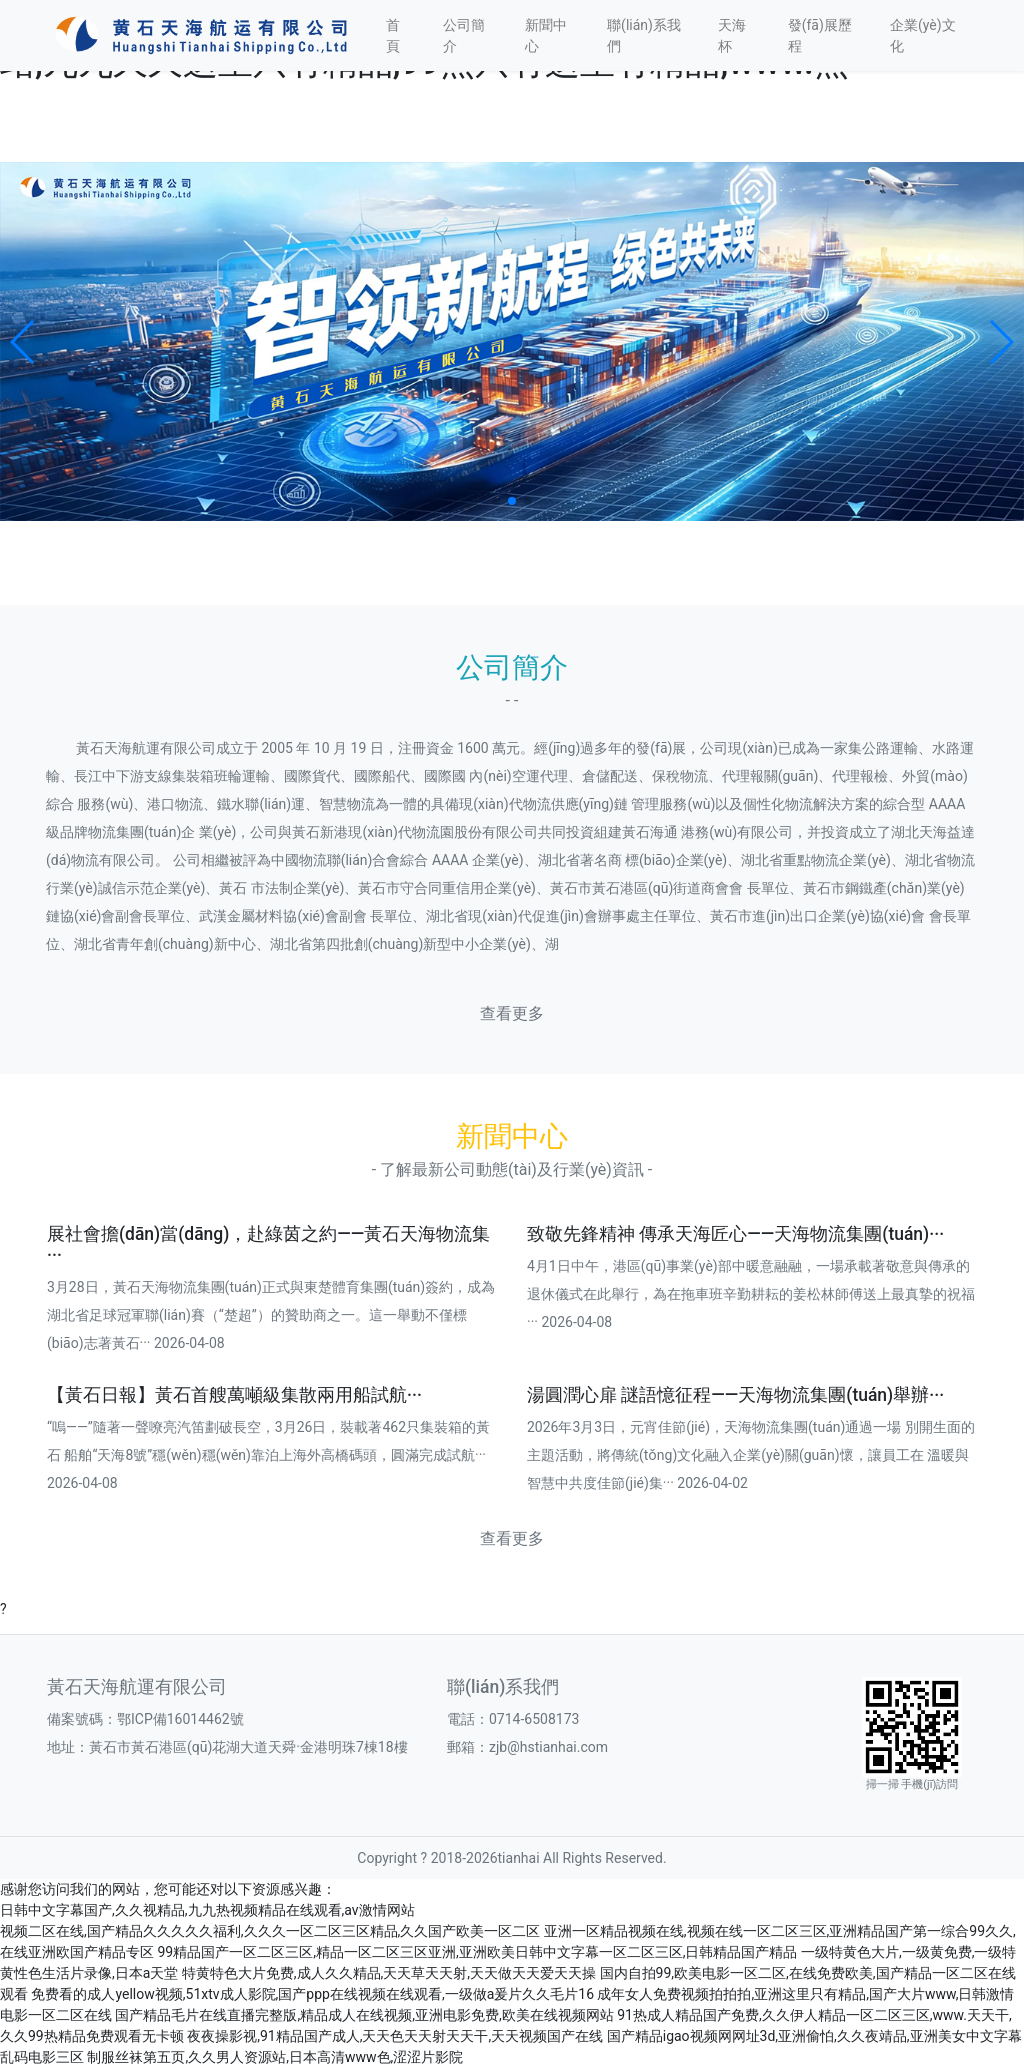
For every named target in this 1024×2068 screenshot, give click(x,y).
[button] (23, 342)
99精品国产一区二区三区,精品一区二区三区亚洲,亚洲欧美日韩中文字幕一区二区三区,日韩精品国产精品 (477, 1952)
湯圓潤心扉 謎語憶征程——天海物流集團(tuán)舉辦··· (735, 1395)
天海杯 (732, 35)
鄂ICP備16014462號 (187, 1719)
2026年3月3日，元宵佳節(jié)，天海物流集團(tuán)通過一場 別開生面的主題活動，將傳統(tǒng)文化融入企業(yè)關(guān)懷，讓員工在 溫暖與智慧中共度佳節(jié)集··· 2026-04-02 (751, 1455)
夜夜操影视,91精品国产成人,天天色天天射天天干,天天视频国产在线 (395, 2036)
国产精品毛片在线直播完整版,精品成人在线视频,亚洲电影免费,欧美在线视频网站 (364, 2015)
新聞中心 (546, 35)
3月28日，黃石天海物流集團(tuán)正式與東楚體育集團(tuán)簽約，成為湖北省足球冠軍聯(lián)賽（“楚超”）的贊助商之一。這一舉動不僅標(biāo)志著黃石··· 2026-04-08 (271, 1315)
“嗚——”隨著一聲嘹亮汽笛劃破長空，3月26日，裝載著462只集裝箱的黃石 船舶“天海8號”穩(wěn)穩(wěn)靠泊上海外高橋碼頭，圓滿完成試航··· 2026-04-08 (268, 1455)
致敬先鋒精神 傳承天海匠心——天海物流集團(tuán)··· (735, 1234)
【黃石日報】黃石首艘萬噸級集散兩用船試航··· (234, 1395)
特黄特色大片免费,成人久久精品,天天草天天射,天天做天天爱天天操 (389, 1973)
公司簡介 (464, 35)
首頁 (393, 35)
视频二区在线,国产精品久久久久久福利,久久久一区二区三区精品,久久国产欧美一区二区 (270, 1931)
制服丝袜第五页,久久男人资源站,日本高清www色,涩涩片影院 (275, 2057)
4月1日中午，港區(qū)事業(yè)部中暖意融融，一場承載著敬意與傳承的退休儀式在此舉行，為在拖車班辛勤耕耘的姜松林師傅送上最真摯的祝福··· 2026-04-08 (751, 1294)
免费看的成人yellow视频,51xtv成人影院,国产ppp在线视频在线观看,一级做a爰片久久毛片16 (312, 1994)
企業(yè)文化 (923, 35)
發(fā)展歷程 (820, 35)
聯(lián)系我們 (644, 35)
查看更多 (512, 1013)
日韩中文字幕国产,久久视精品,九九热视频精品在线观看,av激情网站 (207, 1910)
